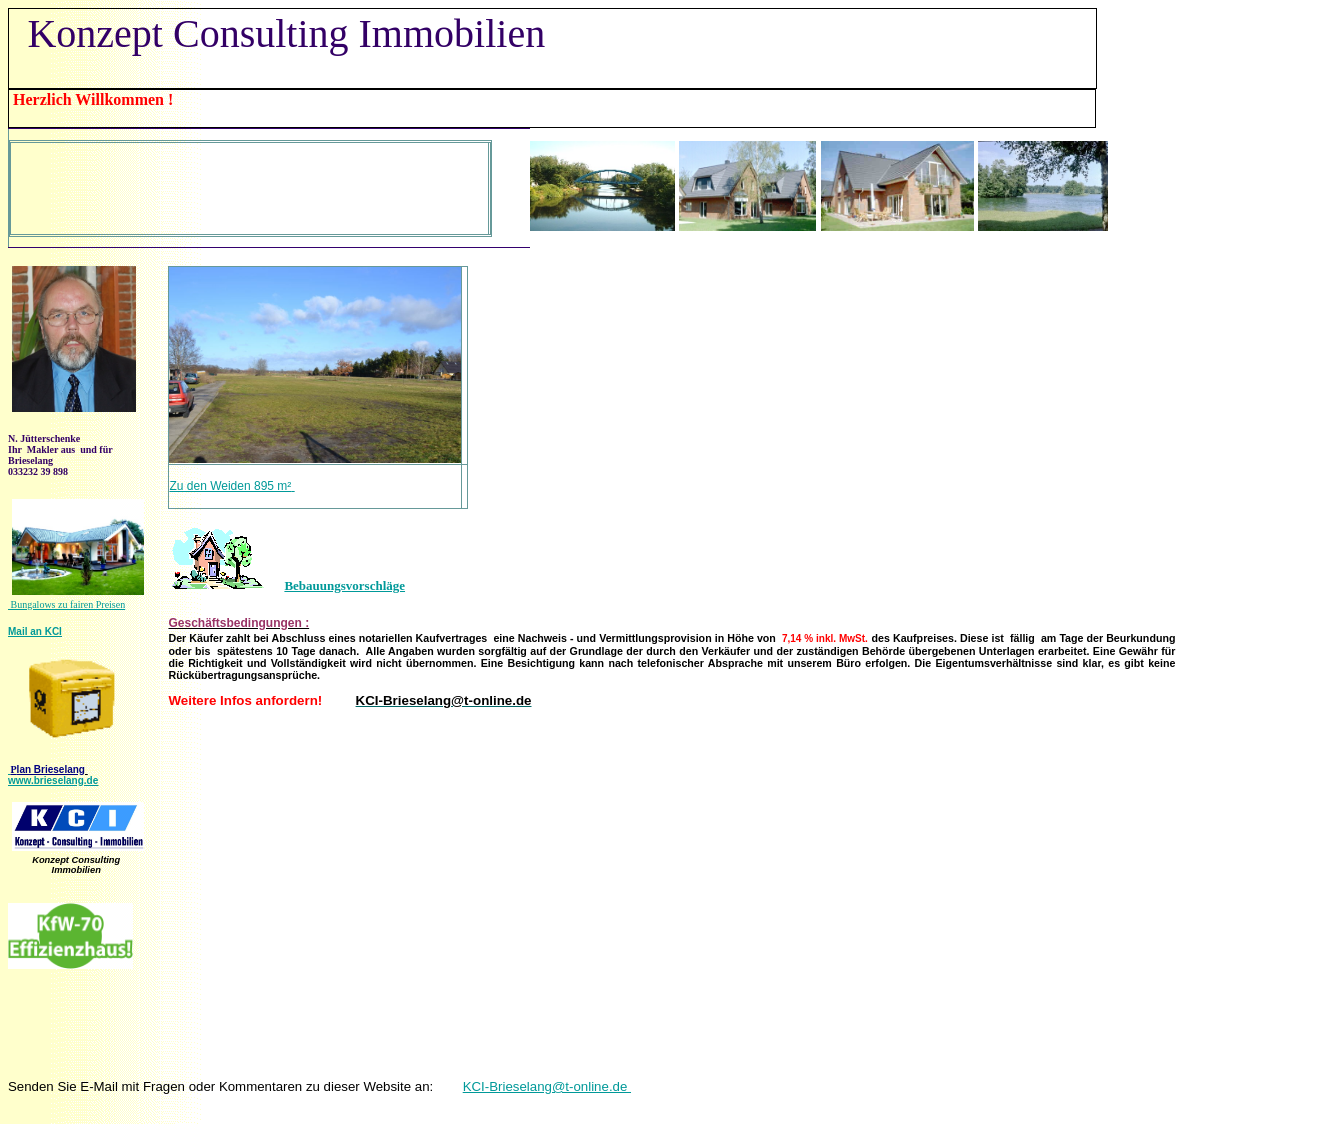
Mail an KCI (35, 631)
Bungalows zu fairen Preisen (66, 604)
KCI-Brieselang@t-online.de (547, 1086)
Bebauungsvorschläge (344, 585)
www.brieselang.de (53, 780)
